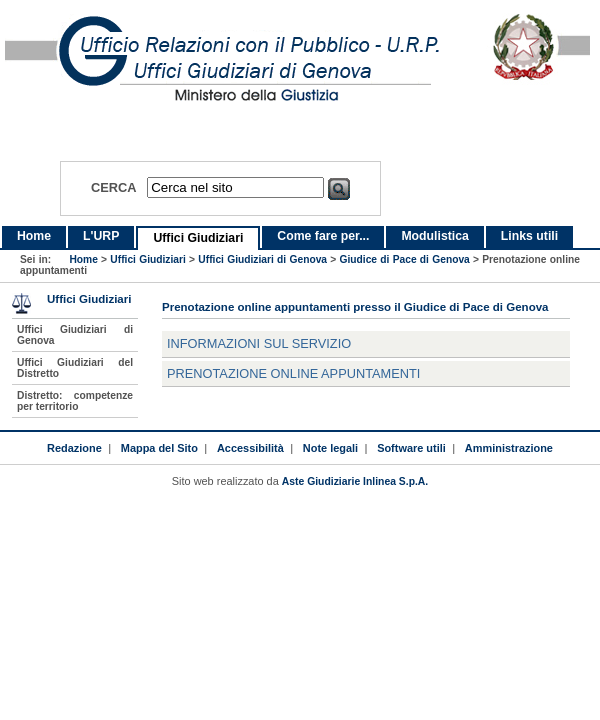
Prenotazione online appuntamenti (293, 373)
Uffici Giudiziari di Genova (262, 259)
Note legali (330, 448)
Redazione (74, 448)
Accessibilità (250, 448)
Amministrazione (509, 448)
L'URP (101, 236)
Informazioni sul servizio (259, 343)
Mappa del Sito (159, 448)
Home (34, 236)
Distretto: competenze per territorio (75, 401)
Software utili (411, 448)
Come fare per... (323, 236)
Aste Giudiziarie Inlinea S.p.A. (355, 481)
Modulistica (434, 236)
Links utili (529, 236)
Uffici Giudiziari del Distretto (75, 368)
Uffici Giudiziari (198, 238)
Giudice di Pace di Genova (405, 259)
